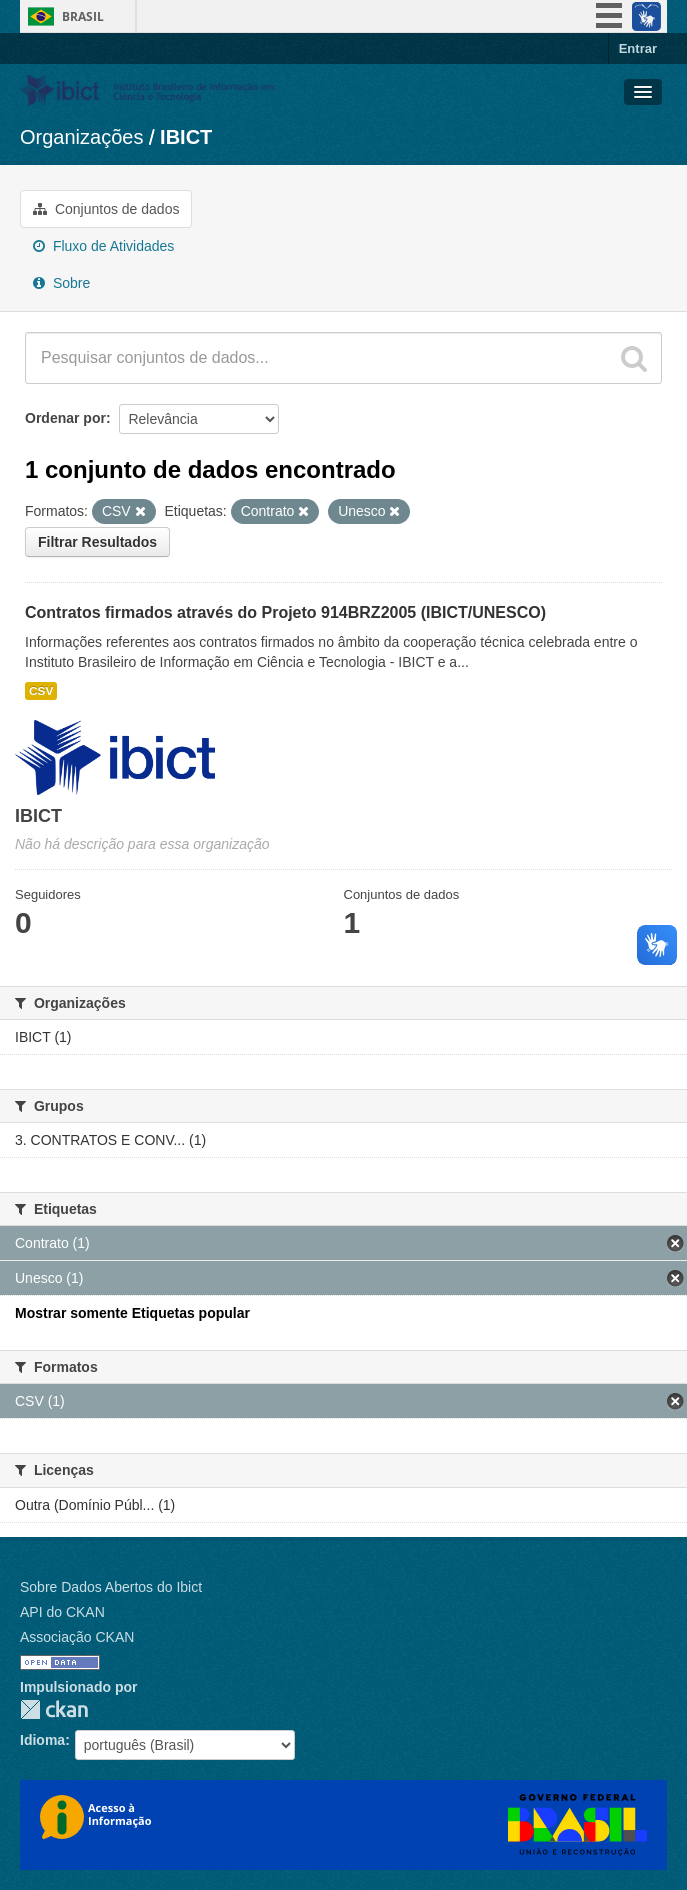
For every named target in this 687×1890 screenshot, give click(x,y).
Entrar (638, 48)
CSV (41, 691)
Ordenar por (65, 418)
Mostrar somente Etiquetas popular (132, 1313)
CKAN (54, 1709)
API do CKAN (62, 1612)
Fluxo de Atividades (103, 246)
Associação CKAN (77, 1637)
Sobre (61, 283)
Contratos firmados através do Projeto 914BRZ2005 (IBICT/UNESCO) (285, 612)
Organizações (81, 137)
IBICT (186, 137)
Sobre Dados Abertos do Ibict (111, 1587)
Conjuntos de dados (106, 209)
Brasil (83, 16)
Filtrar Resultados (97, 542)
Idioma (42, 1740)
